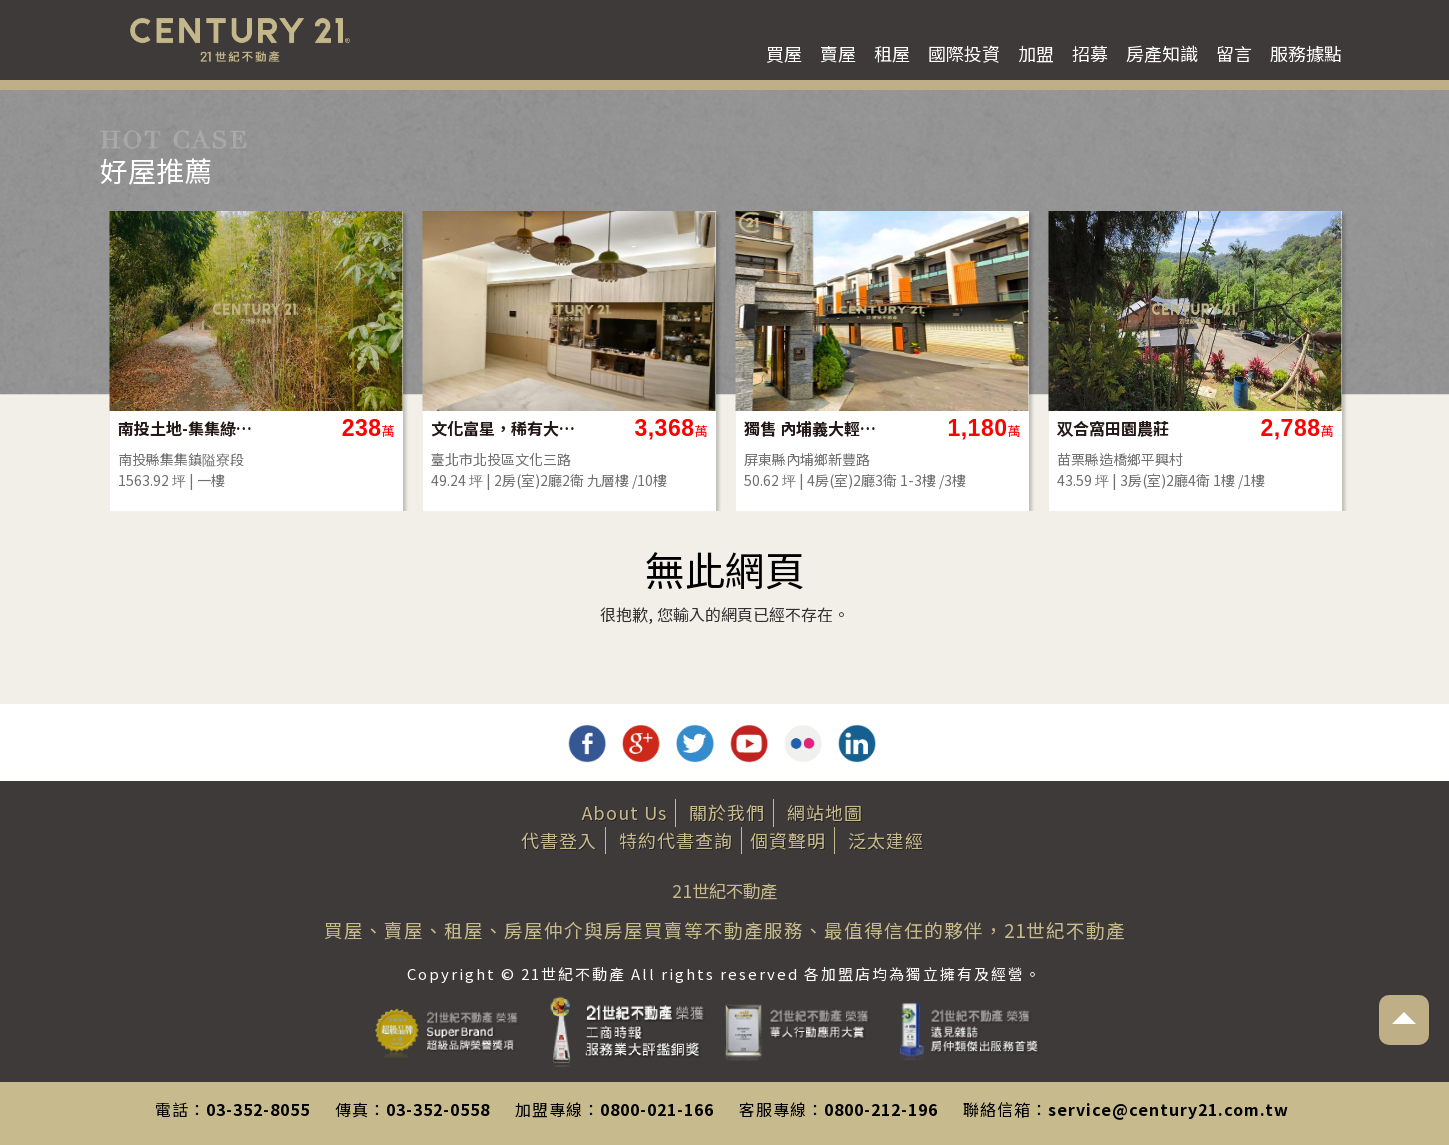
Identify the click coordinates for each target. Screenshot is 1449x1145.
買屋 (784, 53)
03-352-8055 (258, 1109)
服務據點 (1306, 53)
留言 (1234, 53)
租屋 (892, 53)
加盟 (1036, 53)
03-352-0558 (438, 1109)
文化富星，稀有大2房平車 (503, 428)
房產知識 (1162, 53)
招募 (1090, 53)
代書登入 (559, 840)
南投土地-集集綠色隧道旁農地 (190, 428)
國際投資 (964, 53)
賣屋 (838, 53)
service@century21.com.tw (1168, 1109)
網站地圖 (825, 812)
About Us (624, 812)
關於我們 (727, 812)
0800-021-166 (657, 1109)
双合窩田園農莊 (1113, 428)
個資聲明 (788, 840)
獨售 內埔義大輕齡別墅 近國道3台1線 (816, 428)
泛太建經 (886, 840)
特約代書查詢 (676, 840)
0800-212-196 (881, 1109)
